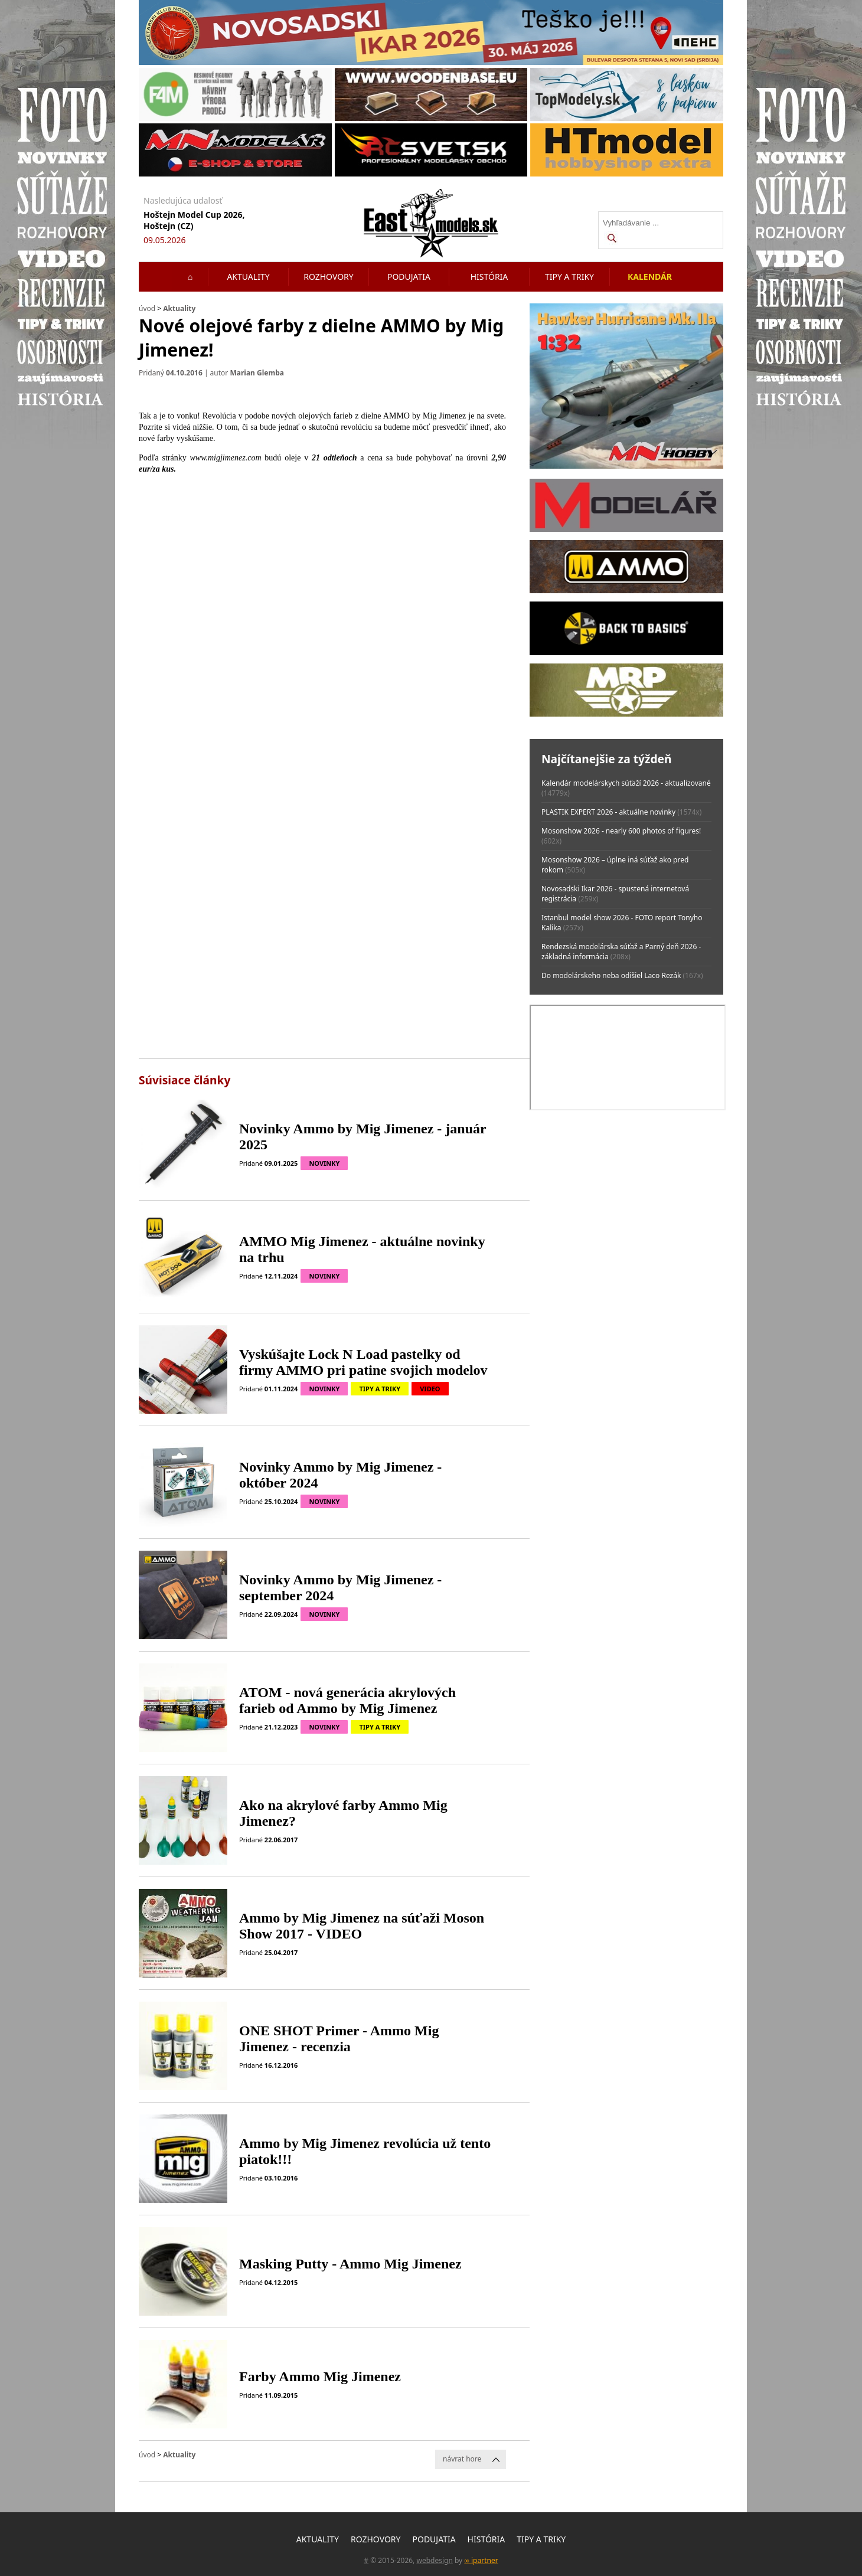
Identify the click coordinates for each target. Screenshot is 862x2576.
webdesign (434, 2560)
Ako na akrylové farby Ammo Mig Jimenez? (343, 1813)
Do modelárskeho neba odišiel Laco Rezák (611, 975)
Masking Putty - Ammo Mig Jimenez (350, 2263)
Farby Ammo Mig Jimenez (320, 2376)
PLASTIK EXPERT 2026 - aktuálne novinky (608, 812)
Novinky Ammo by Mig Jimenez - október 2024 (340, 1474)
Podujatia (408, 276)
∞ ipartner (481, 2560)
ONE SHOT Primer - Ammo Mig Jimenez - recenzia (339, 2038)
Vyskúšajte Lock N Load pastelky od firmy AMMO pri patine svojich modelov (363, 1362)
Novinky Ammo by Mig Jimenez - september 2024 (340, 1587)
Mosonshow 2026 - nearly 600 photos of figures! (621, 831)
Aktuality (248, 276)
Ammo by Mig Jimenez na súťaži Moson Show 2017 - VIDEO (361, 1925)
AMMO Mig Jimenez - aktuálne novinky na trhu (362, 1249)
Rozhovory (328, 276)
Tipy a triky (569, 276)
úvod (147, 308)
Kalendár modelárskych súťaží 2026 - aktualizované (626, 783)
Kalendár (650, 276)
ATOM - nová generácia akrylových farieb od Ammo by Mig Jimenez (347, 1700)
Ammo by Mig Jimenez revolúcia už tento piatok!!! (365, 2151)
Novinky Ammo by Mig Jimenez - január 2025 (362, 1136)
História (489, 276)
